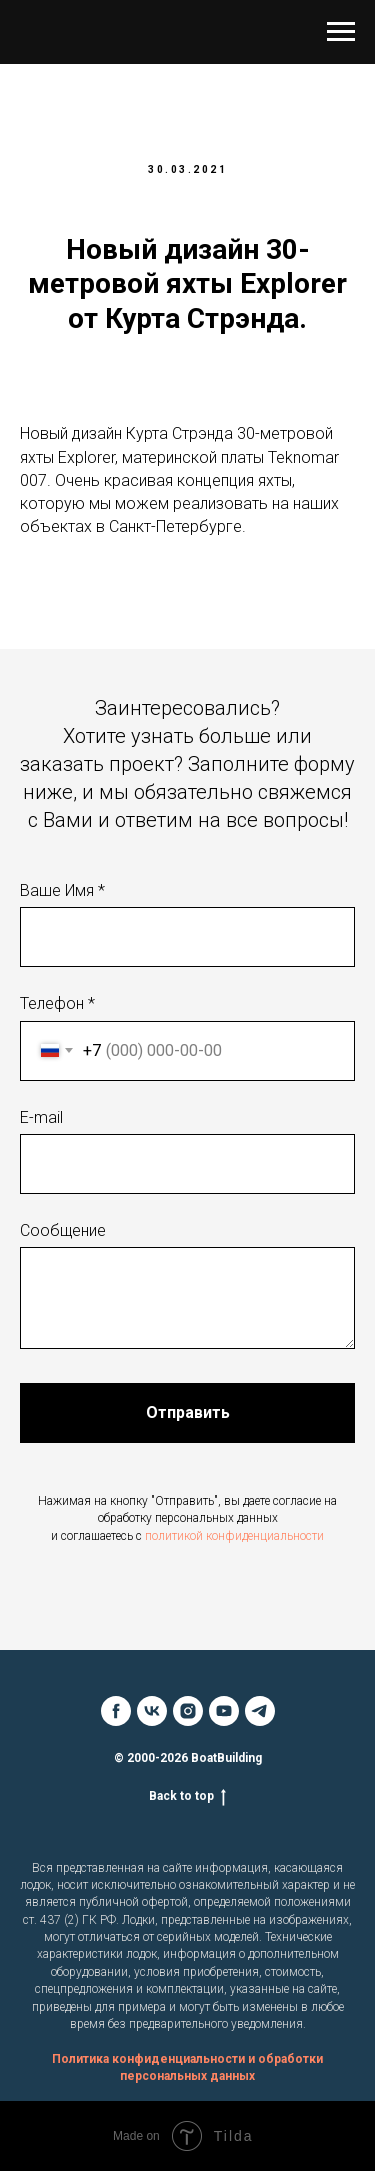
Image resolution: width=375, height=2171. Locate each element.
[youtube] (224, 1711)
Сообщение (63, 1230)
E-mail (41, 1117)
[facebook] (116, 1711)
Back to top (187, 1796)
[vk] (152, 1711)
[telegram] (260, 1711)
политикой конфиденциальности (234, 1536)
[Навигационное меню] (341, 32)
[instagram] (188, 1711)
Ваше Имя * (62, 890)
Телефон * (57, 1003)
